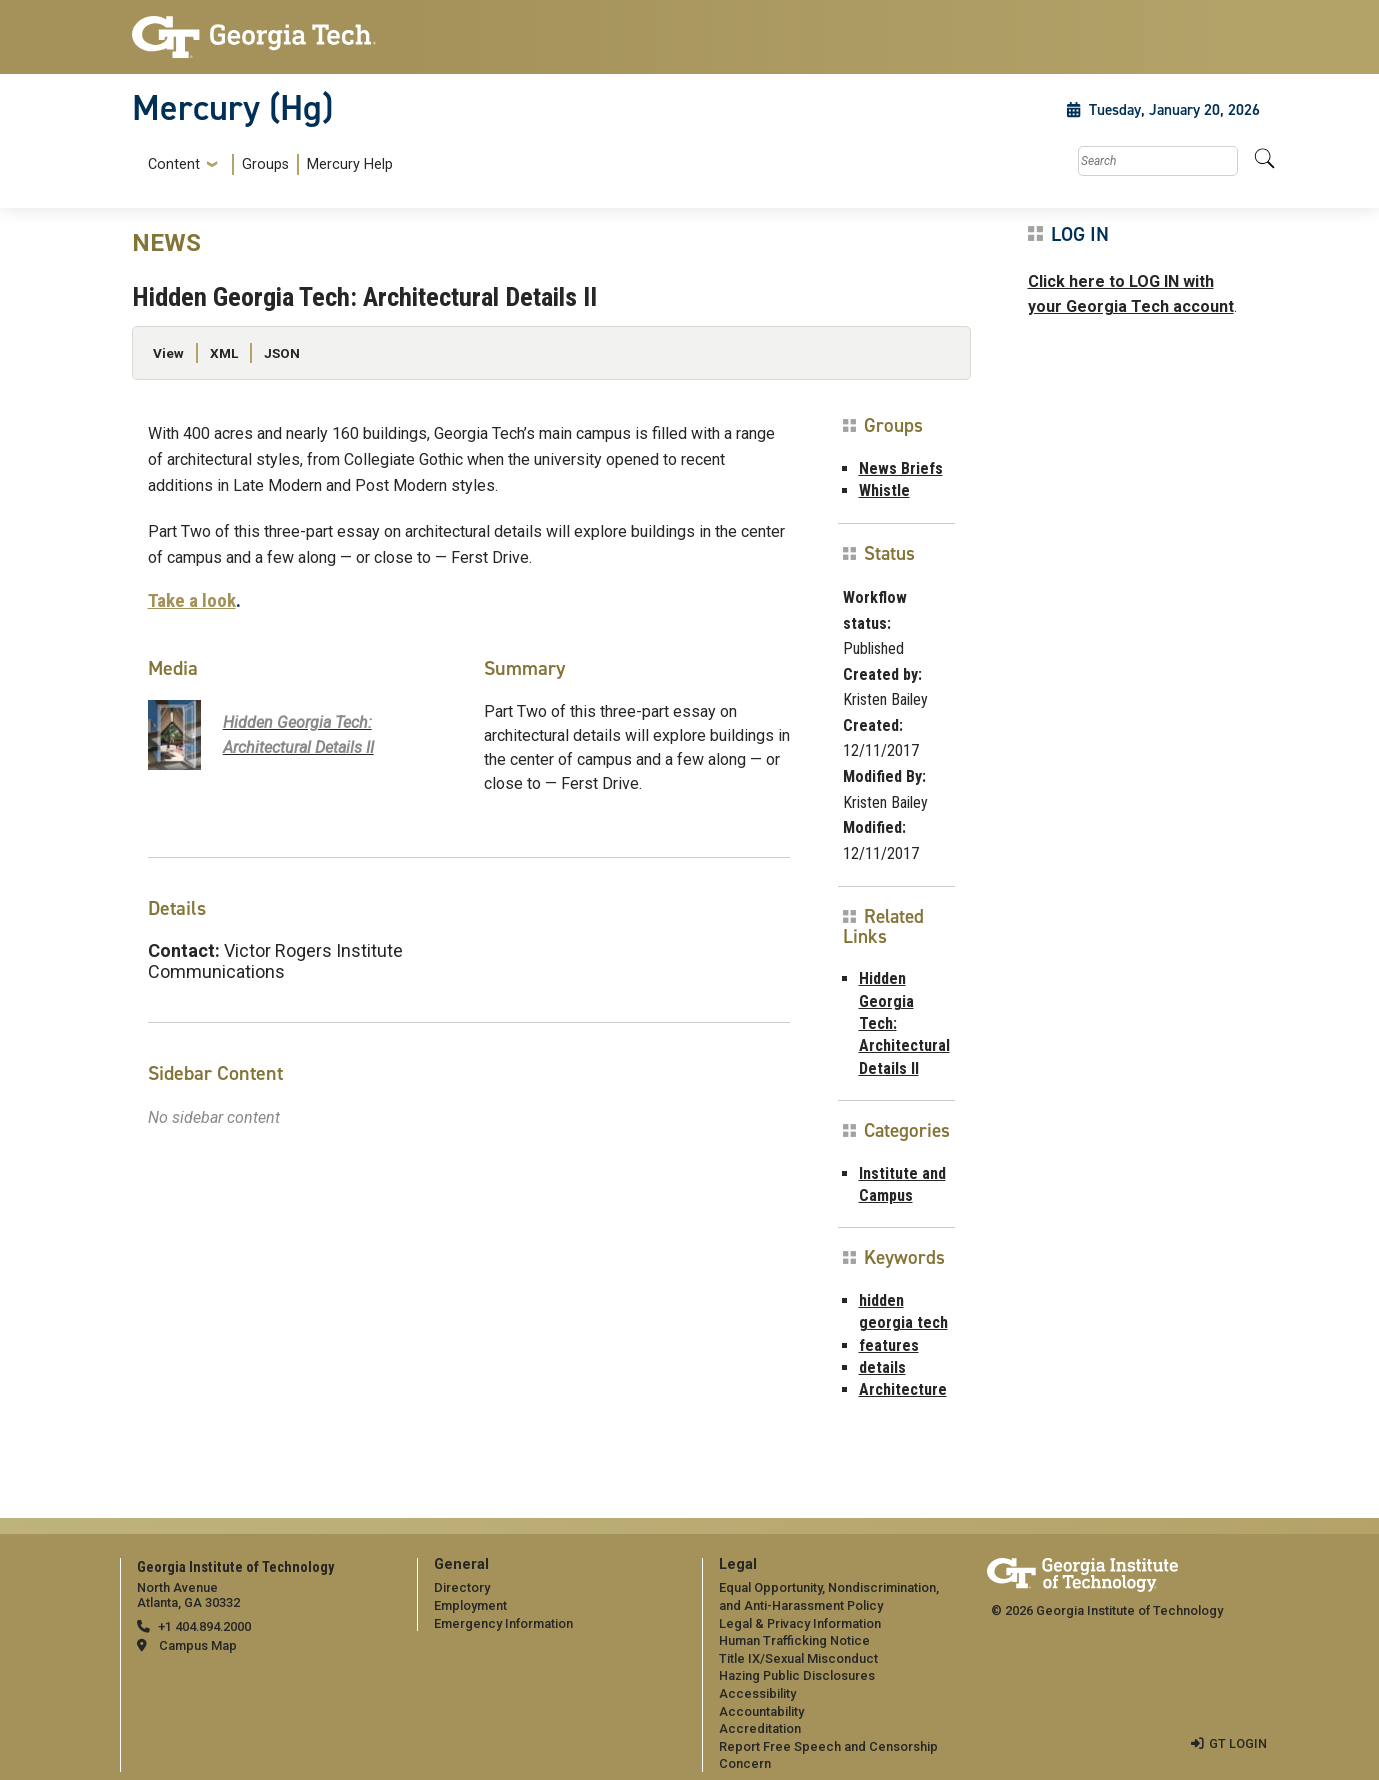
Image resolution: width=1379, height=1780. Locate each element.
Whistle (884, 490)
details (882, 1367)
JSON (282, 353)
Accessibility (757, 1693)
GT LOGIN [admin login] (1238, 1743)
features (889, 1345)
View (168, 353)
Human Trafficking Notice (794, 1640)
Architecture (903, 1389)
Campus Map (198, 1645)
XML (224, 353)
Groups (265, 164)
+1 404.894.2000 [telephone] (204, 1626)
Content (174, 165)
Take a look (192, 600)
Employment (470, 1605)
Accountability (761, 1711)
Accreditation (760, 1728)
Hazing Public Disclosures (797, 1675)
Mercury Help (350, 164)
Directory (462, 1587)
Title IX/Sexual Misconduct (798, 1658)
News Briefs (901, 468)
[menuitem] (266, 164)
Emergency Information (503, 1623)
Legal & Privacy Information (800, 1623)
